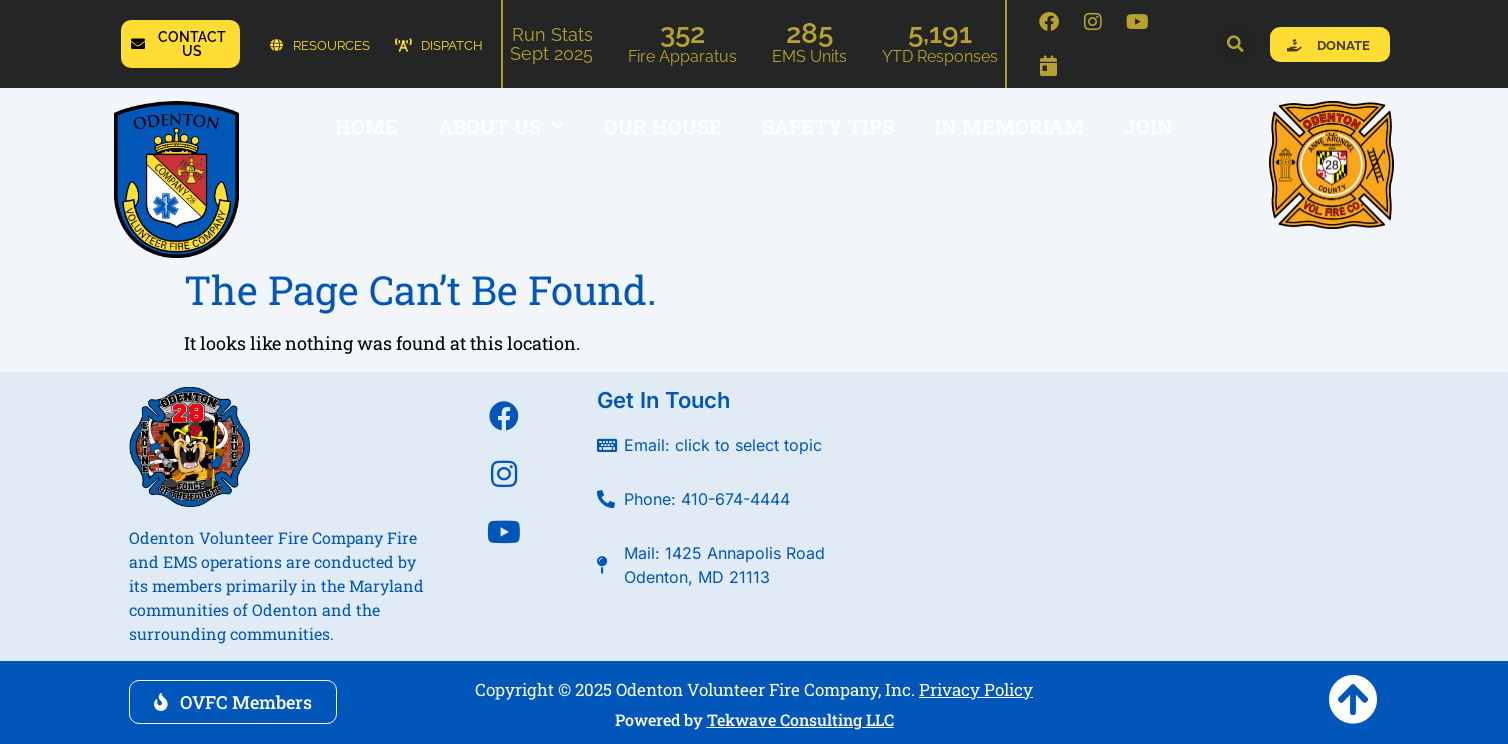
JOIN (1148, 126)
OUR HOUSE (663, 126)
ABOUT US (501, 126)
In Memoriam (1009, 126)
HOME (366, 126)
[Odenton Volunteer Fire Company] (1139, 502)
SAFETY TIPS (828, 126)
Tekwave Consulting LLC (800, 719)
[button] (1235, 44)
